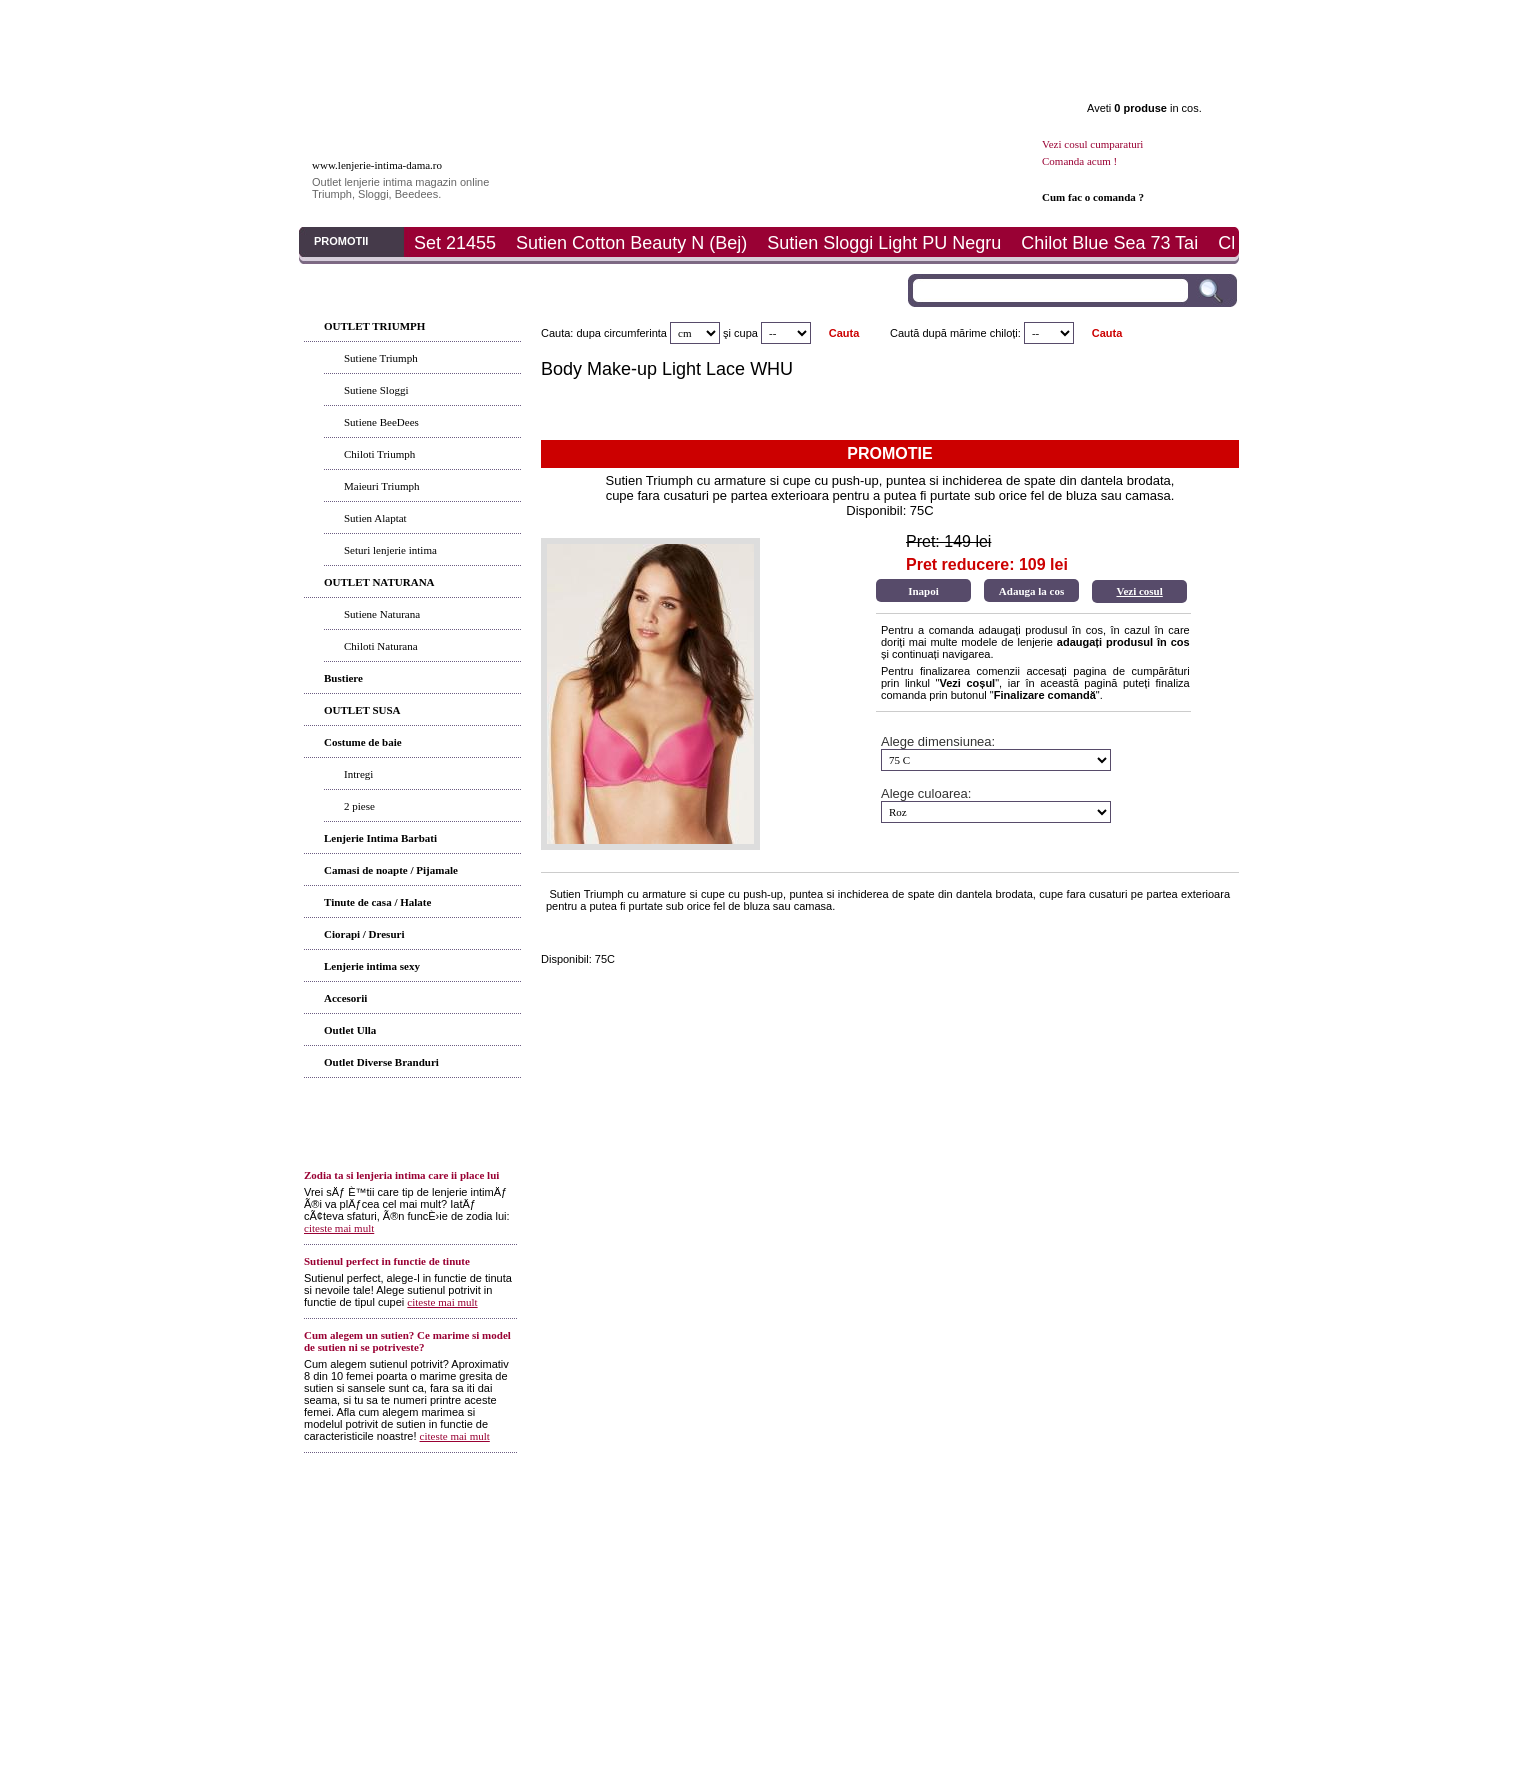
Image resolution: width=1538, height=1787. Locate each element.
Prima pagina (368, 21)
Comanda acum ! (1079, 161)
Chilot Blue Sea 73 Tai (1109, 243)
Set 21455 (455, 243)
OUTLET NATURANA (379, 582)
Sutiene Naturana (382, 614)
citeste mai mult (339, 1228)
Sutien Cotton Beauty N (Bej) (631, 243)
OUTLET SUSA (362, 710)
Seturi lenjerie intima (390, 550)
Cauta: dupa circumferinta (604, 333)
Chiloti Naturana (381, 646)
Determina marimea (761, 21)
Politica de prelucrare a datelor (1101, 1533)
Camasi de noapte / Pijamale (391, 870)
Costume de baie (363, 742)
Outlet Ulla (350, 1030)
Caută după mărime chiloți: (955, 333)
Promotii (1022, 21)
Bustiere (343, 678)
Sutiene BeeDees (381, 422)
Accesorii (345, 998)
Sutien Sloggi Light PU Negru (884, 243)
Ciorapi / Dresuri (364, 934)
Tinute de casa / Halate (377, 902)
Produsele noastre (415, 1533)
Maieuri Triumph (381, 486)
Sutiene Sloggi (376, 390)
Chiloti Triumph (379, 454)
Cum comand (537, 1533)
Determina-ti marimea (758, 1533)
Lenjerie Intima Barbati (380, 838)
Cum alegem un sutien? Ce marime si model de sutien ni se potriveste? (407, 1341)
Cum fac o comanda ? (1093, 197)
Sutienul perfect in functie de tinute (387, 1261)
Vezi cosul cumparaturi (1092, 144)
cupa (746, 333)
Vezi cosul (1139, 591)
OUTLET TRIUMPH (374, 326)
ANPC (873, 1533)
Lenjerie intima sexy (372, 966)
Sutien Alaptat (375, 518)
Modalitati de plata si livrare (638, 1533)
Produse (499, 21)
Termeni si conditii (708, 1509)
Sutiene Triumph (381, 358)
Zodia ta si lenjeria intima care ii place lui (401, 1175)
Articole (629, 21)
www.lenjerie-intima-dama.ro (377, 165)
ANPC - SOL (927, 1533)
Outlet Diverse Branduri (381, 1062)
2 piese (359, 806)
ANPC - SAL (995, 1533)
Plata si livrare (891, 21)
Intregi (358, 774)
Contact (1154, 21)
